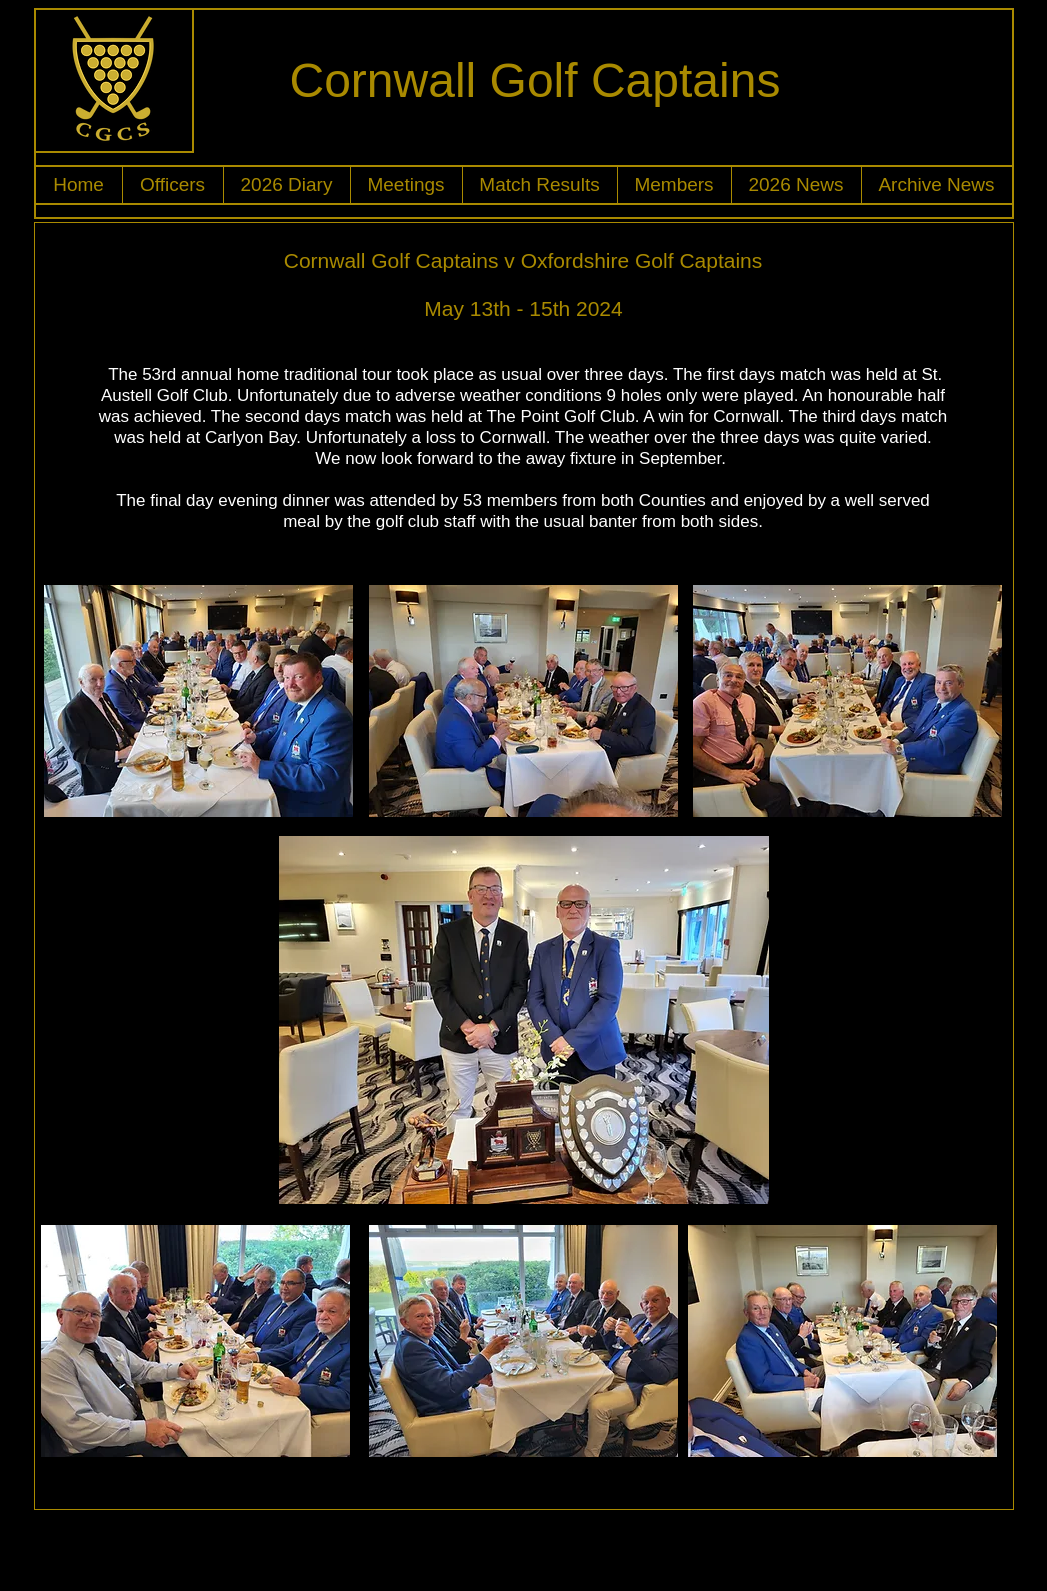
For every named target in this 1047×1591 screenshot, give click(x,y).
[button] (172, 185)
